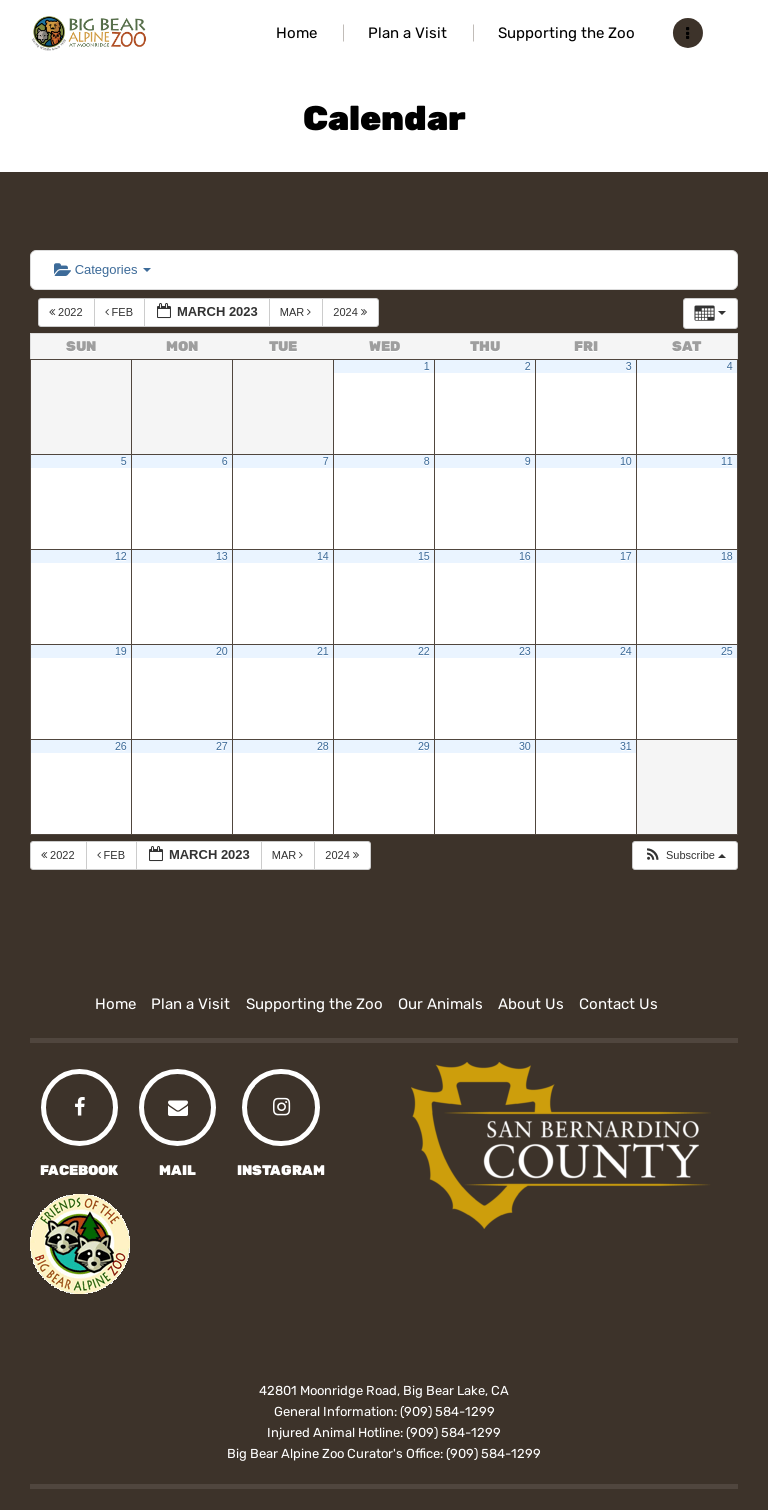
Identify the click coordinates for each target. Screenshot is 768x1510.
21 (323, 651)
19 (121, 651)
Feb (121, 312)
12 (121, 556)
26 (121, 746)
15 (424, 556)
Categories (102, 269)
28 (323, 746)
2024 (351, 312)
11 (727, 461)
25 (727, 651)
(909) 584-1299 (447, 1411)
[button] (684, 855)
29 (424, 746)
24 (626, 651)
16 (525, 556)
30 (525, 746)
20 (222, 651)
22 (424, 651)
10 (626, 461)
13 (222, 556)
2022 (67, 312)
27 (222, 746)
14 (323, 556)
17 (626, 556)
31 (626, 746)
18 (727, 556)
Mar (297, 312)
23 (525, 651)
